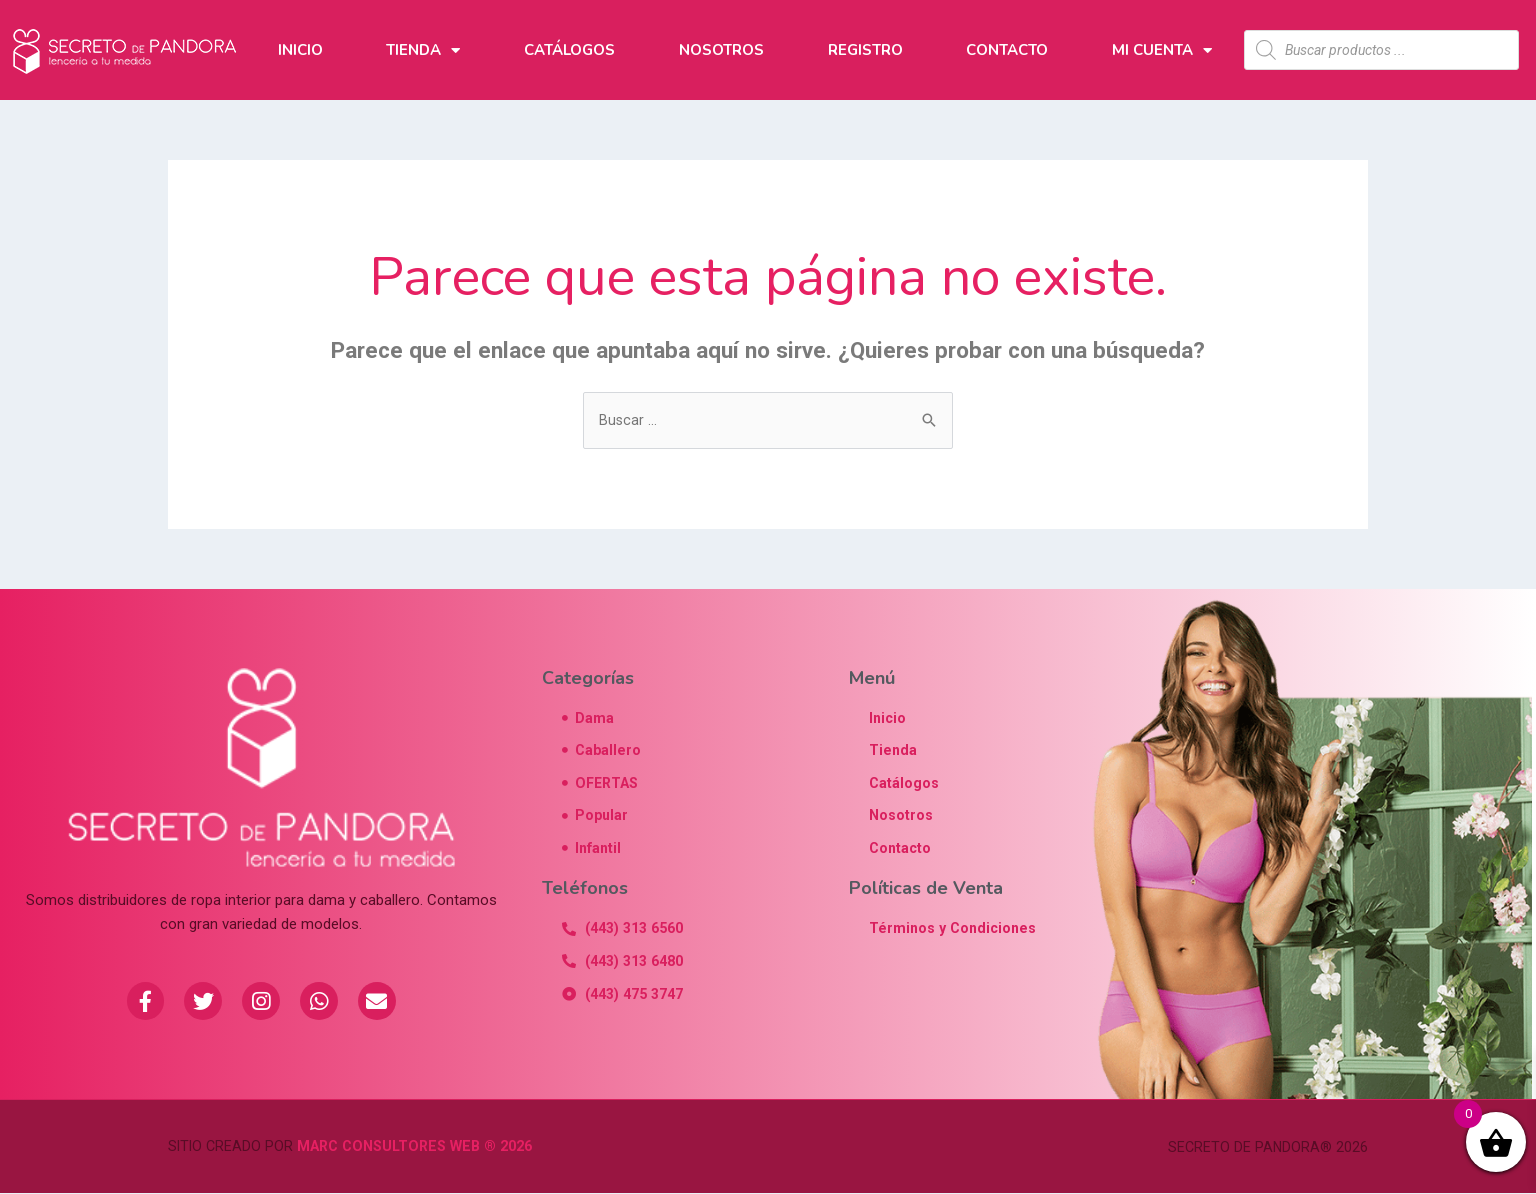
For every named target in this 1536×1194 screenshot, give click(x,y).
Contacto (1007, 50)
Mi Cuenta (1162, 50)
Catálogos (569, 50)
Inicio (300, 50)
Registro (865, 50)
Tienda (423, 50)
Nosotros (721, 50)
